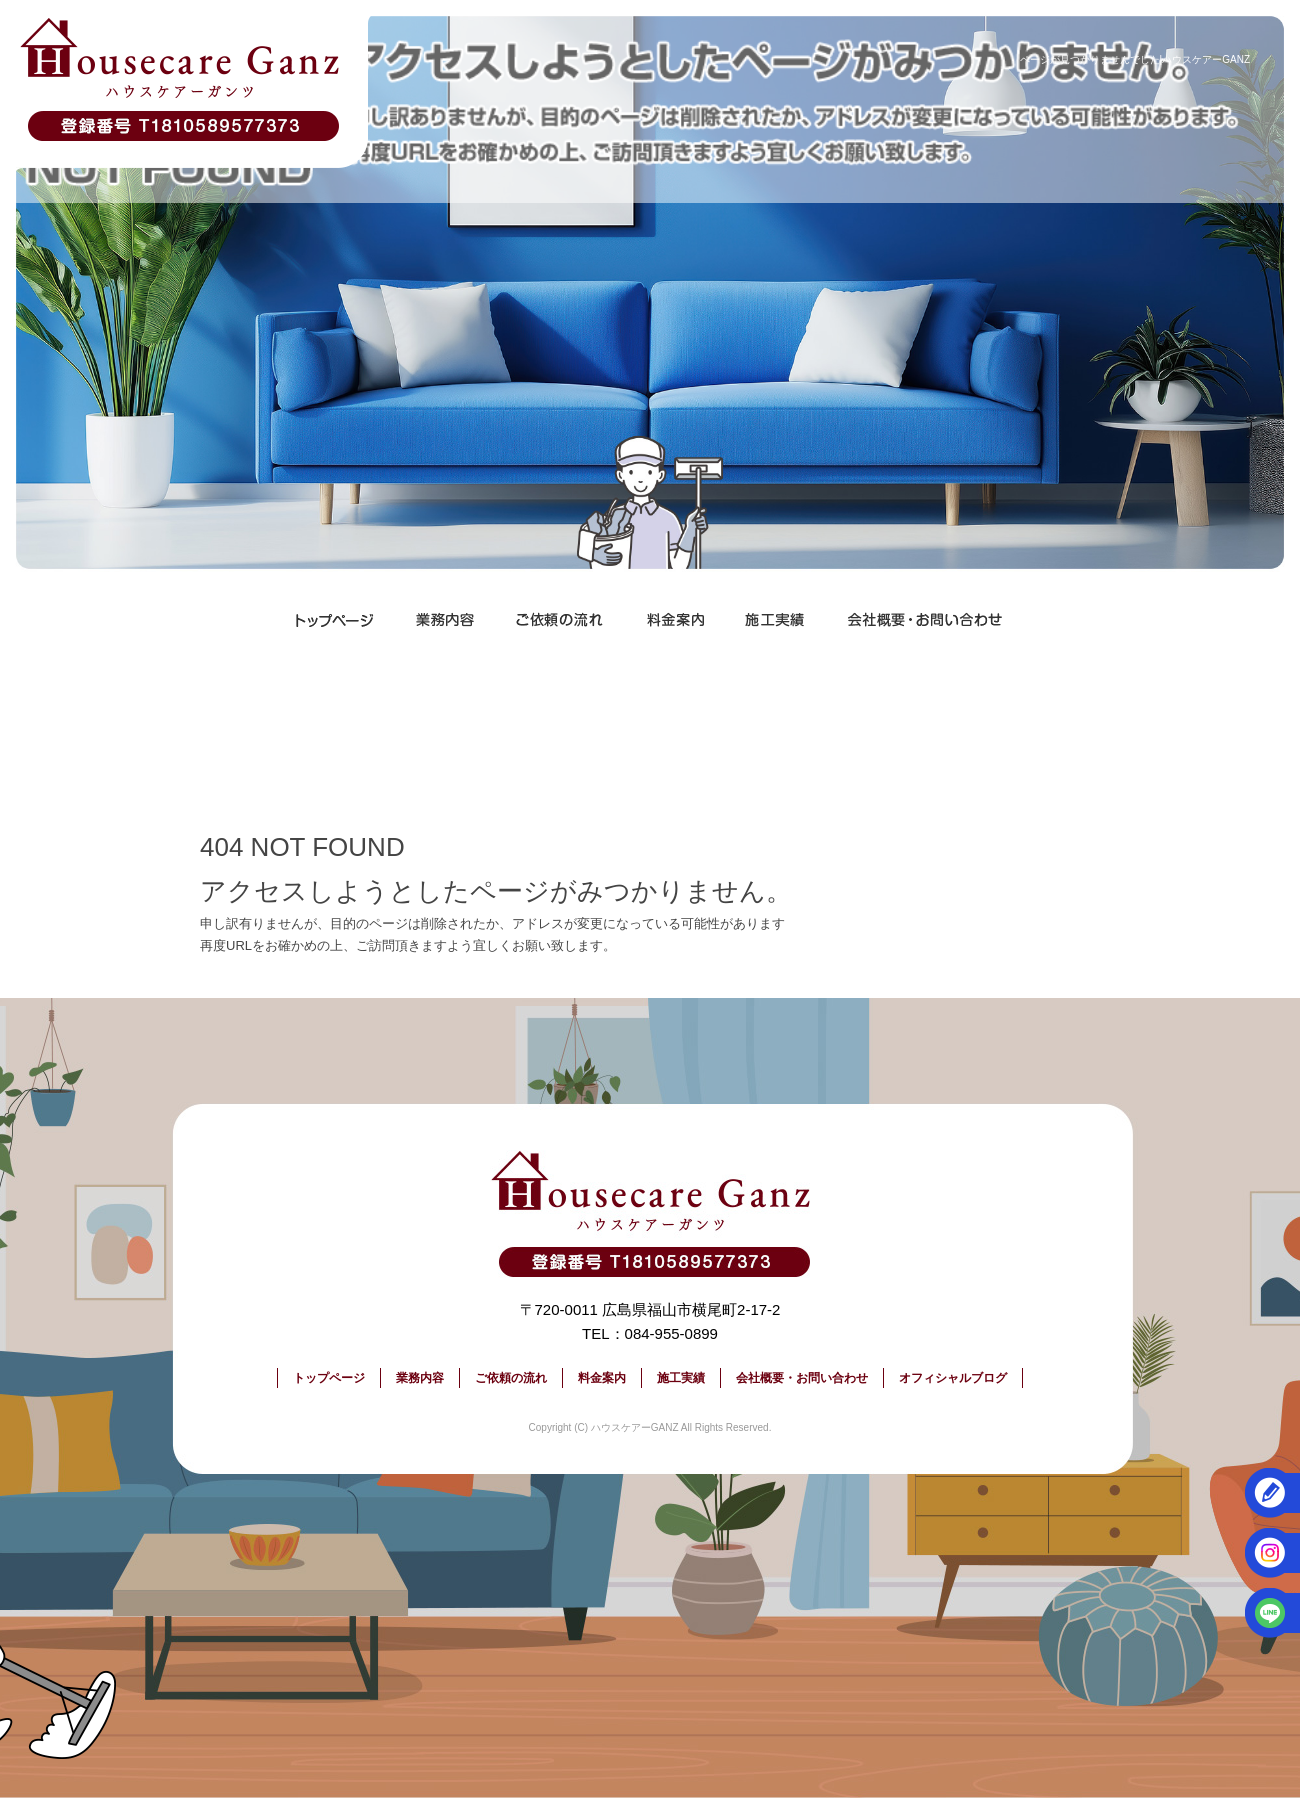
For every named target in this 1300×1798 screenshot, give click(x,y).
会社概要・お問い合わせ (925, 620)
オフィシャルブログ (953, 1378)
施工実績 (775, 620)
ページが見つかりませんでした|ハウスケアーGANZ (1135, 59)
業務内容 (445, 620)
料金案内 (675, 620)
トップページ (335, 620)
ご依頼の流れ (560, 620)
